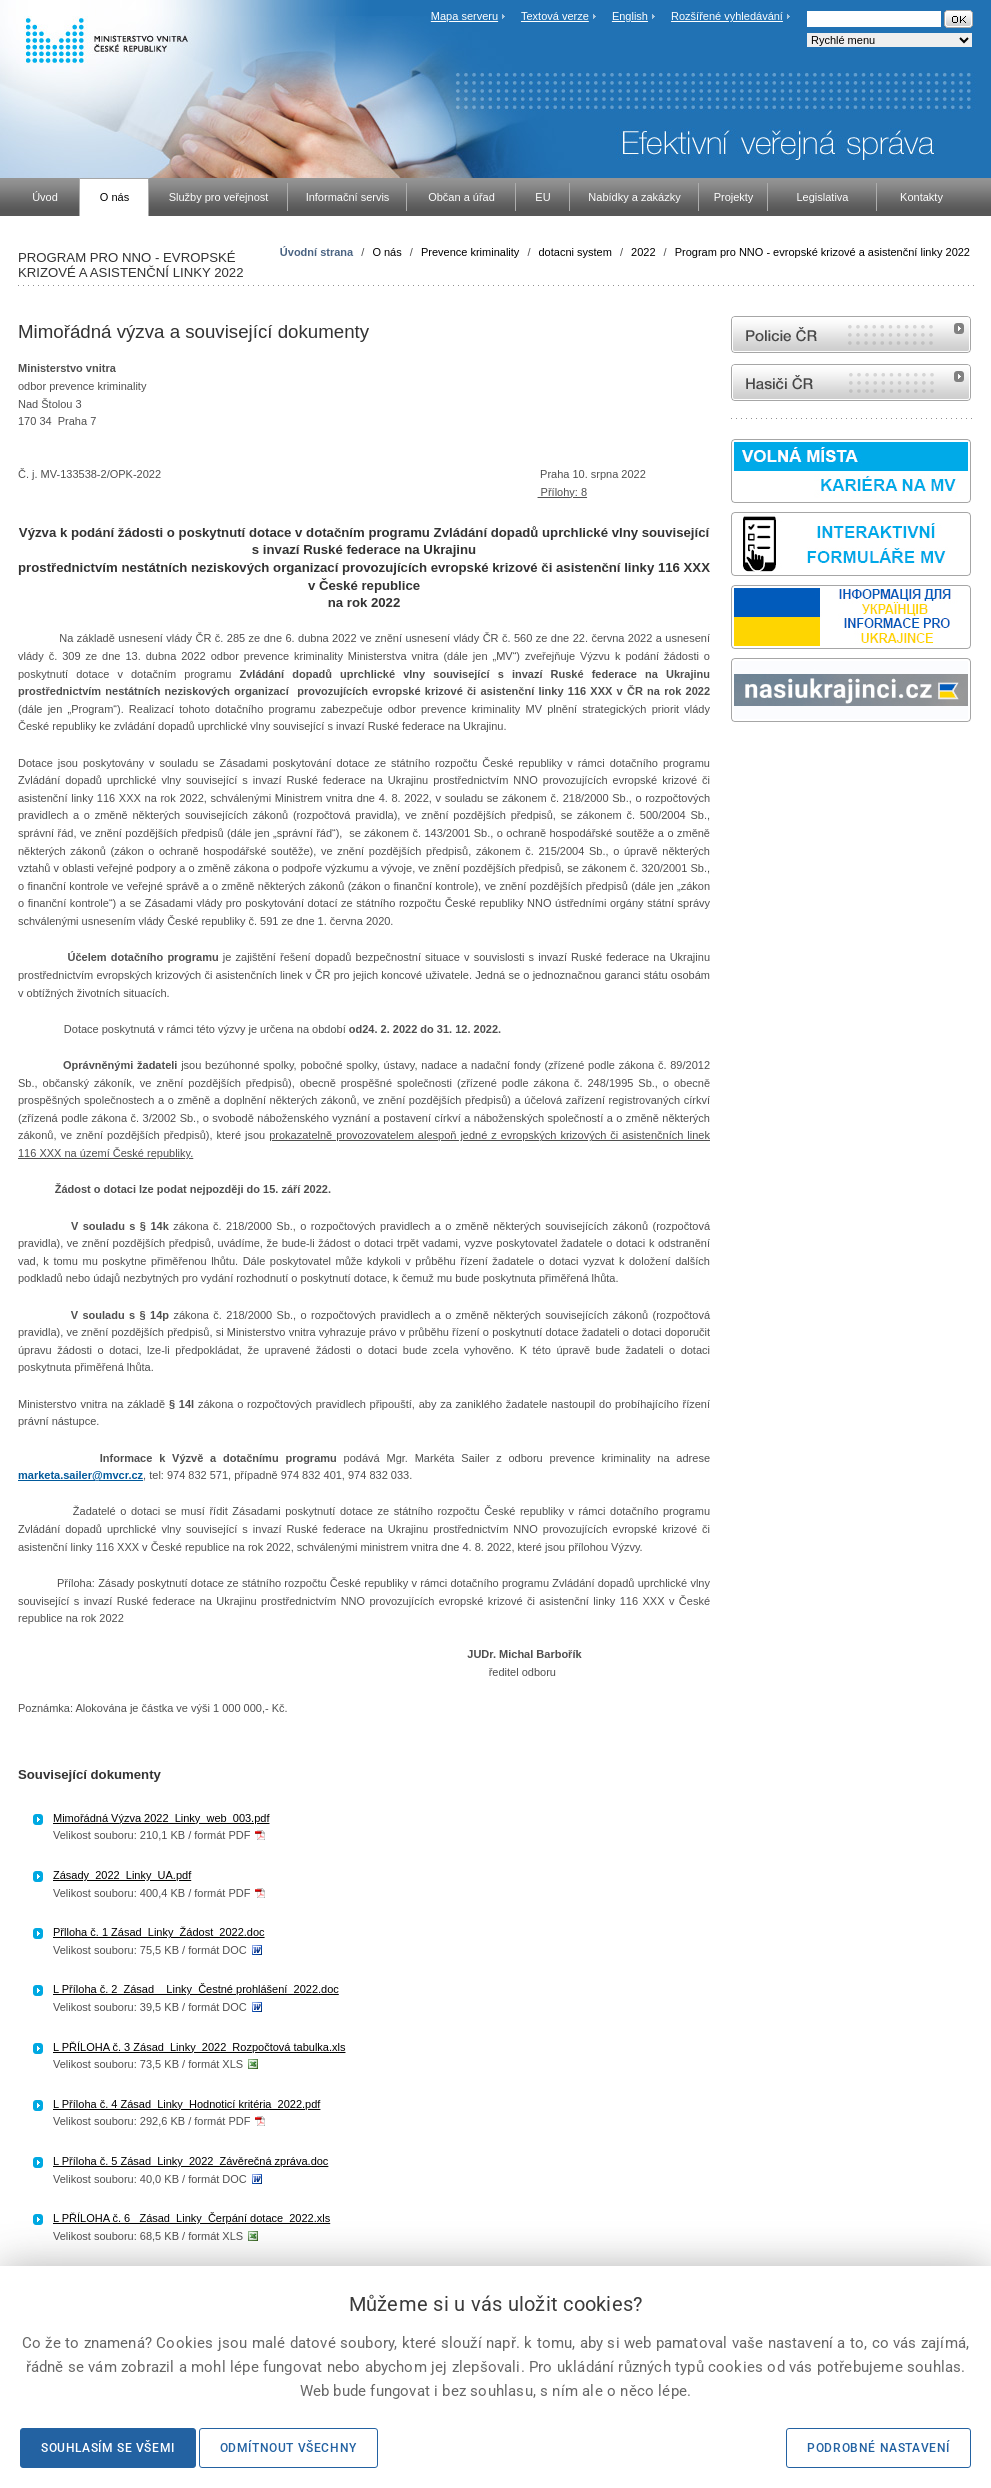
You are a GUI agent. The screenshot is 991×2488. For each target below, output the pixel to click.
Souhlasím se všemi (108, 2448)
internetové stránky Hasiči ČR (851, 382)
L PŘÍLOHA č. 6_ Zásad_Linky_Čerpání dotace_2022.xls (191, 2218)
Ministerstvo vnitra (67, 368)
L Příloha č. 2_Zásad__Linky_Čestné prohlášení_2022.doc (196, 1989)
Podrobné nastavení (878, 2448)
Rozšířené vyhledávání (727, 16)
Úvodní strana (316, 252)
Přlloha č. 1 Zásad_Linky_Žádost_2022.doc (159, 1932)
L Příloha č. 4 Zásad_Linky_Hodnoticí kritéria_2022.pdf (186, 2104)
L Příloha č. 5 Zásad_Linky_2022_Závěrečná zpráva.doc (190, 2161)
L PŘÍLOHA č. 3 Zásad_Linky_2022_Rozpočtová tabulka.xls (199, 2047)
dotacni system (575, 252)
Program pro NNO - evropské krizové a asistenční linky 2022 (822, 252)
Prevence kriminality (470, 252)
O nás (386, 252)
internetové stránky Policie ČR (851, 334)
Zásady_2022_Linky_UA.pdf (122, 1875)
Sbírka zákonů (734, 759)
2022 (643, 252)
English (630, 16)
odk (741, 759)
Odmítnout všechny (288, 2448)
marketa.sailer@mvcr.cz (80, 1475)
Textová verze (555, 16)
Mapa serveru (464, 16)
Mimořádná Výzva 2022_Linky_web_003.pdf (161, 1818)
